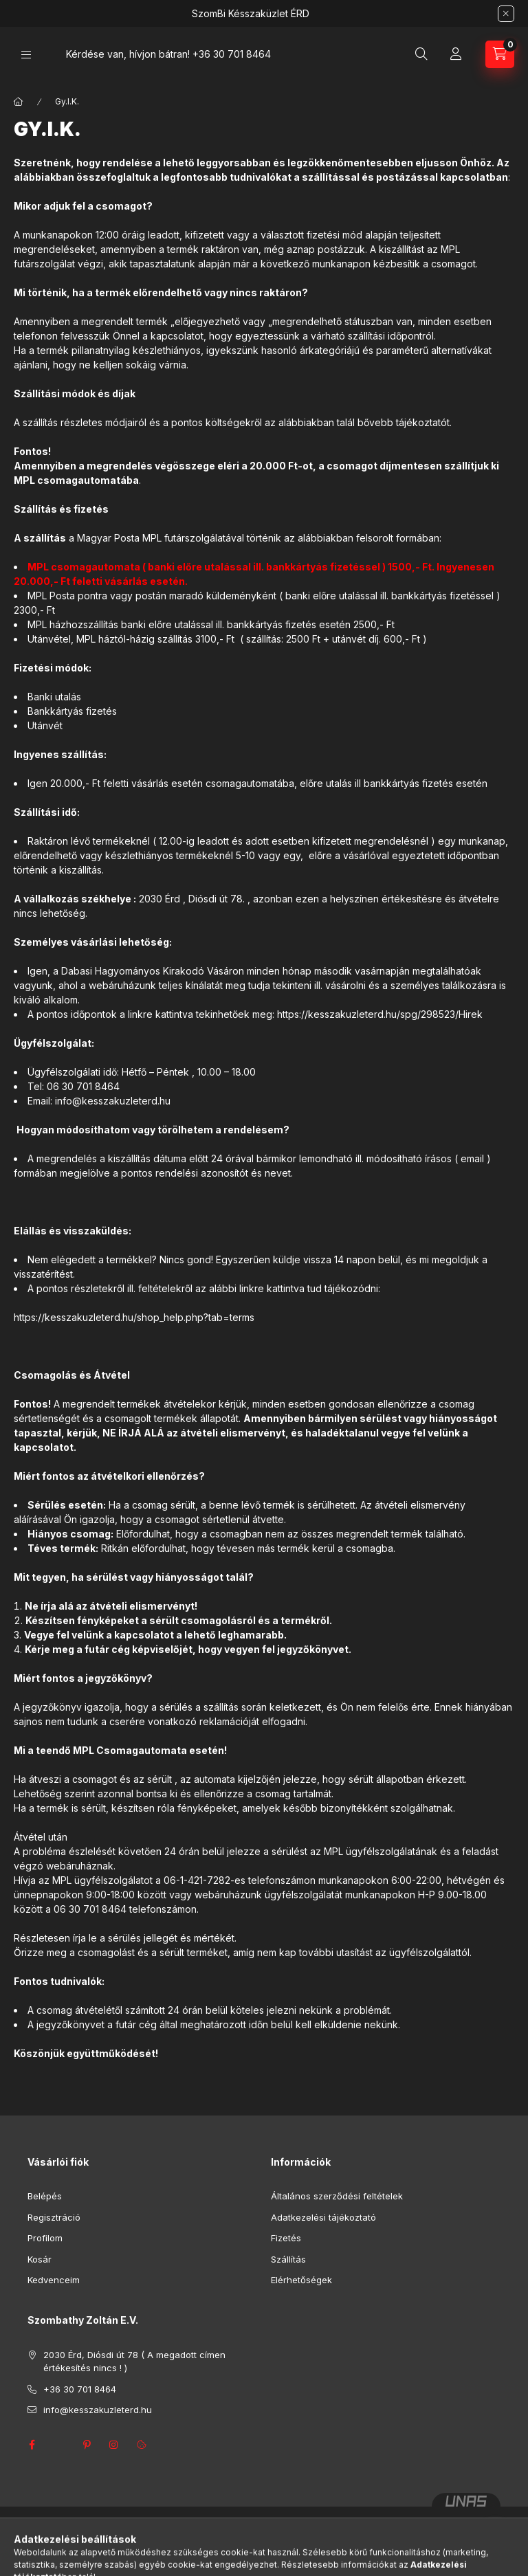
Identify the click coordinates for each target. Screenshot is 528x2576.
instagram (114, 2444)
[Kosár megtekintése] (499, 54)
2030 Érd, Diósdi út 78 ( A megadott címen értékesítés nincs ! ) (134, 2361)
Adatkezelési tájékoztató (323, 2217)
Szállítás (288, 2259)
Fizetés (286, 2237)
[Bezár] (506, 13)
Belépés (45, 2195)
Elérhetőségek (301, 2279)
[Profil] (456, 54)
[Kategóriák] (26, 54)
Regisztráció (54, 2217)
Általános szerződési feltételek (337, 2195)
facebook (31, 2444)
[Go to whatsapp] (495, 2536)
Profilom (45, 2237)
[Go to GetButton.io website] (495, 2562)
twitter (59, 2444)
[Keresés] (421, 54)
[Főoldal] (18, 102)
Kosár (40, 2259)
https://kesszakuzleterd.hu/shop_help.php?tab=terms (134, 1317)
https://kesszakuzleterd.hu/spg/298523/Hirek (378, 1014)
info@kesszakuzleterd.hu (97, 2409)
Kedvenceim (54, 2279)
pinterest (86, 2444)
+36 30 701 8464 (231, 54)
